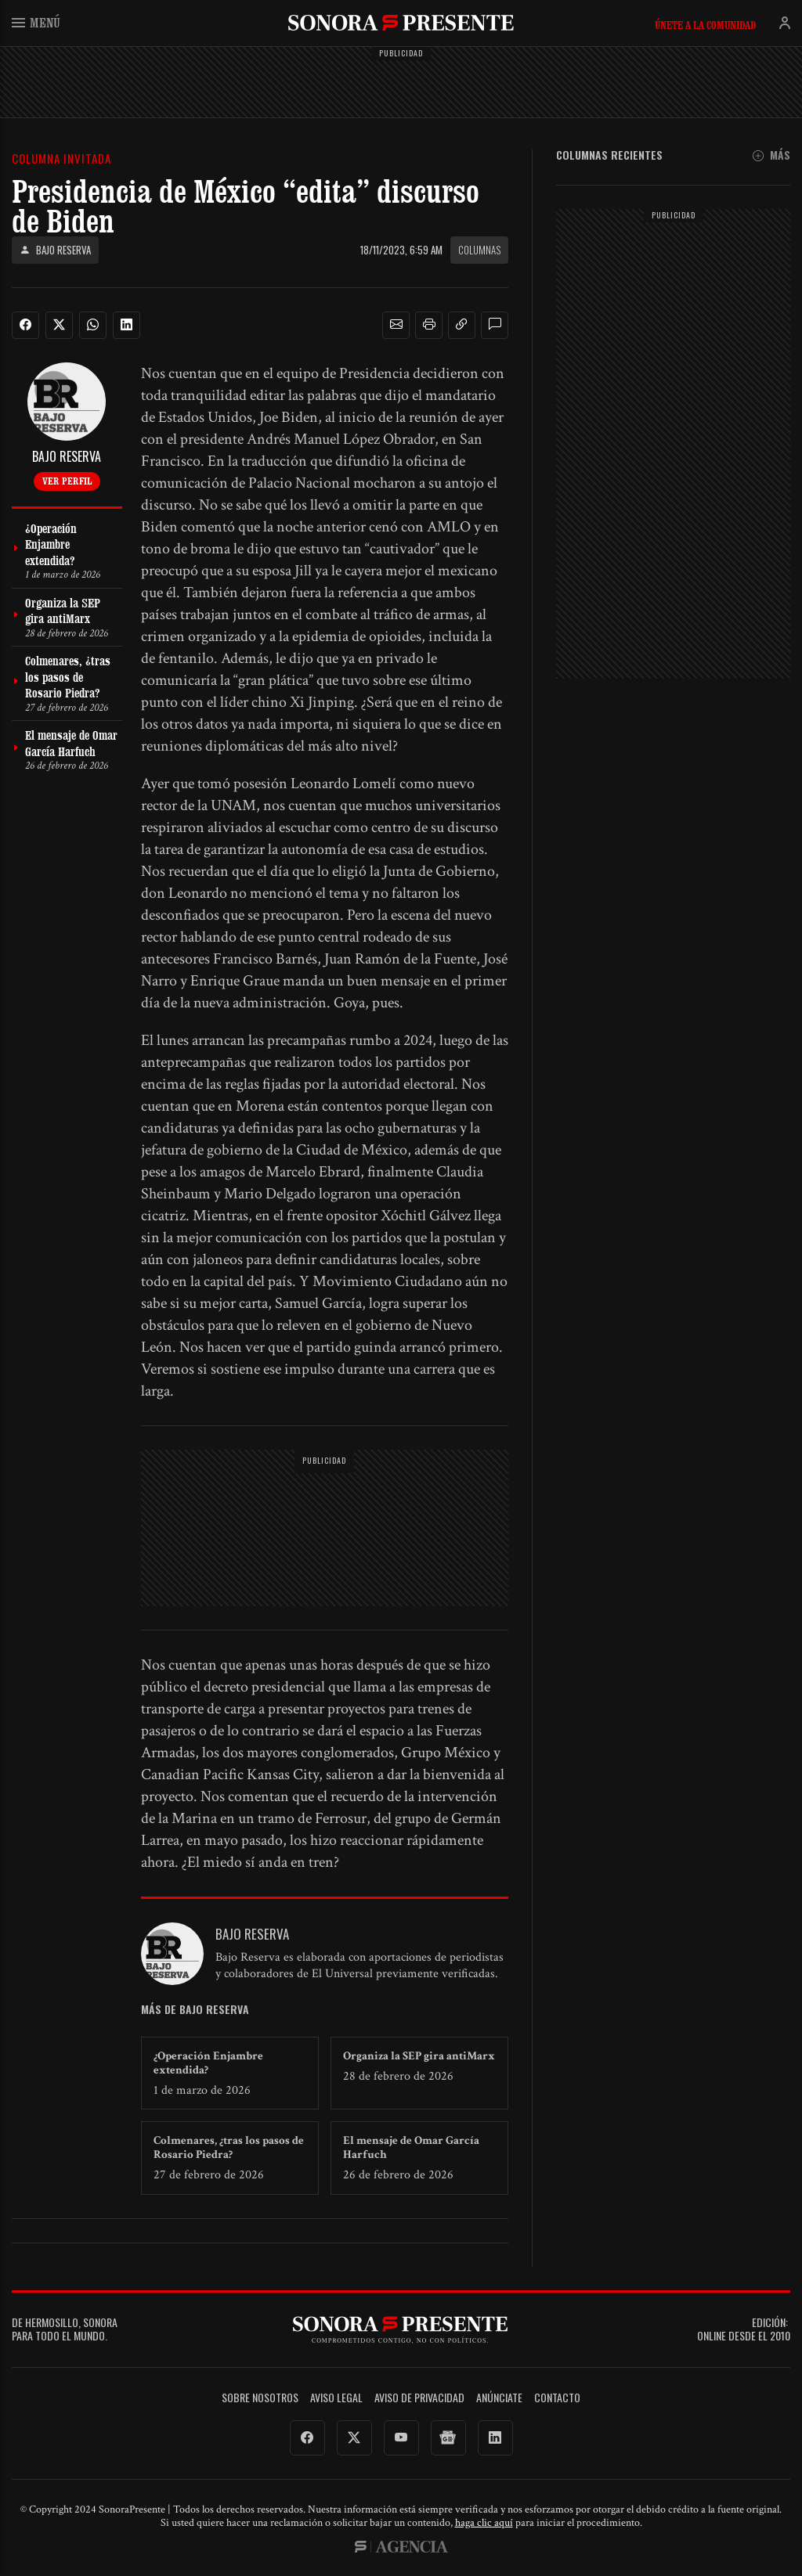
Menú (36, 22)
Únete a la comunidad (705, 25)
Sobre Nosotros (260, 2398)
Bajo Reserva (55, 250)
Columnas (479, 250)
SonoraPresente (401, 22)
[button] (396, 325)
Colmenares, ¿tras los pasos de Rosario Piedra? (229, 2147)
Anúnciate (499, 2398)
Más (771, 155)
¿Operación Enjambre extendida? (208, 2062)
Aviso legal (336, 2398)
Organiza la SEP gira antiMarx (419, 2055)
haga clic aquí (484, 2523)
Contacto (557, 2398)
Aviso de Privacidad (419, 2398)
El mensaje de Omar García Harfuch (411, 2147)
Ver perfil (67, 480)
